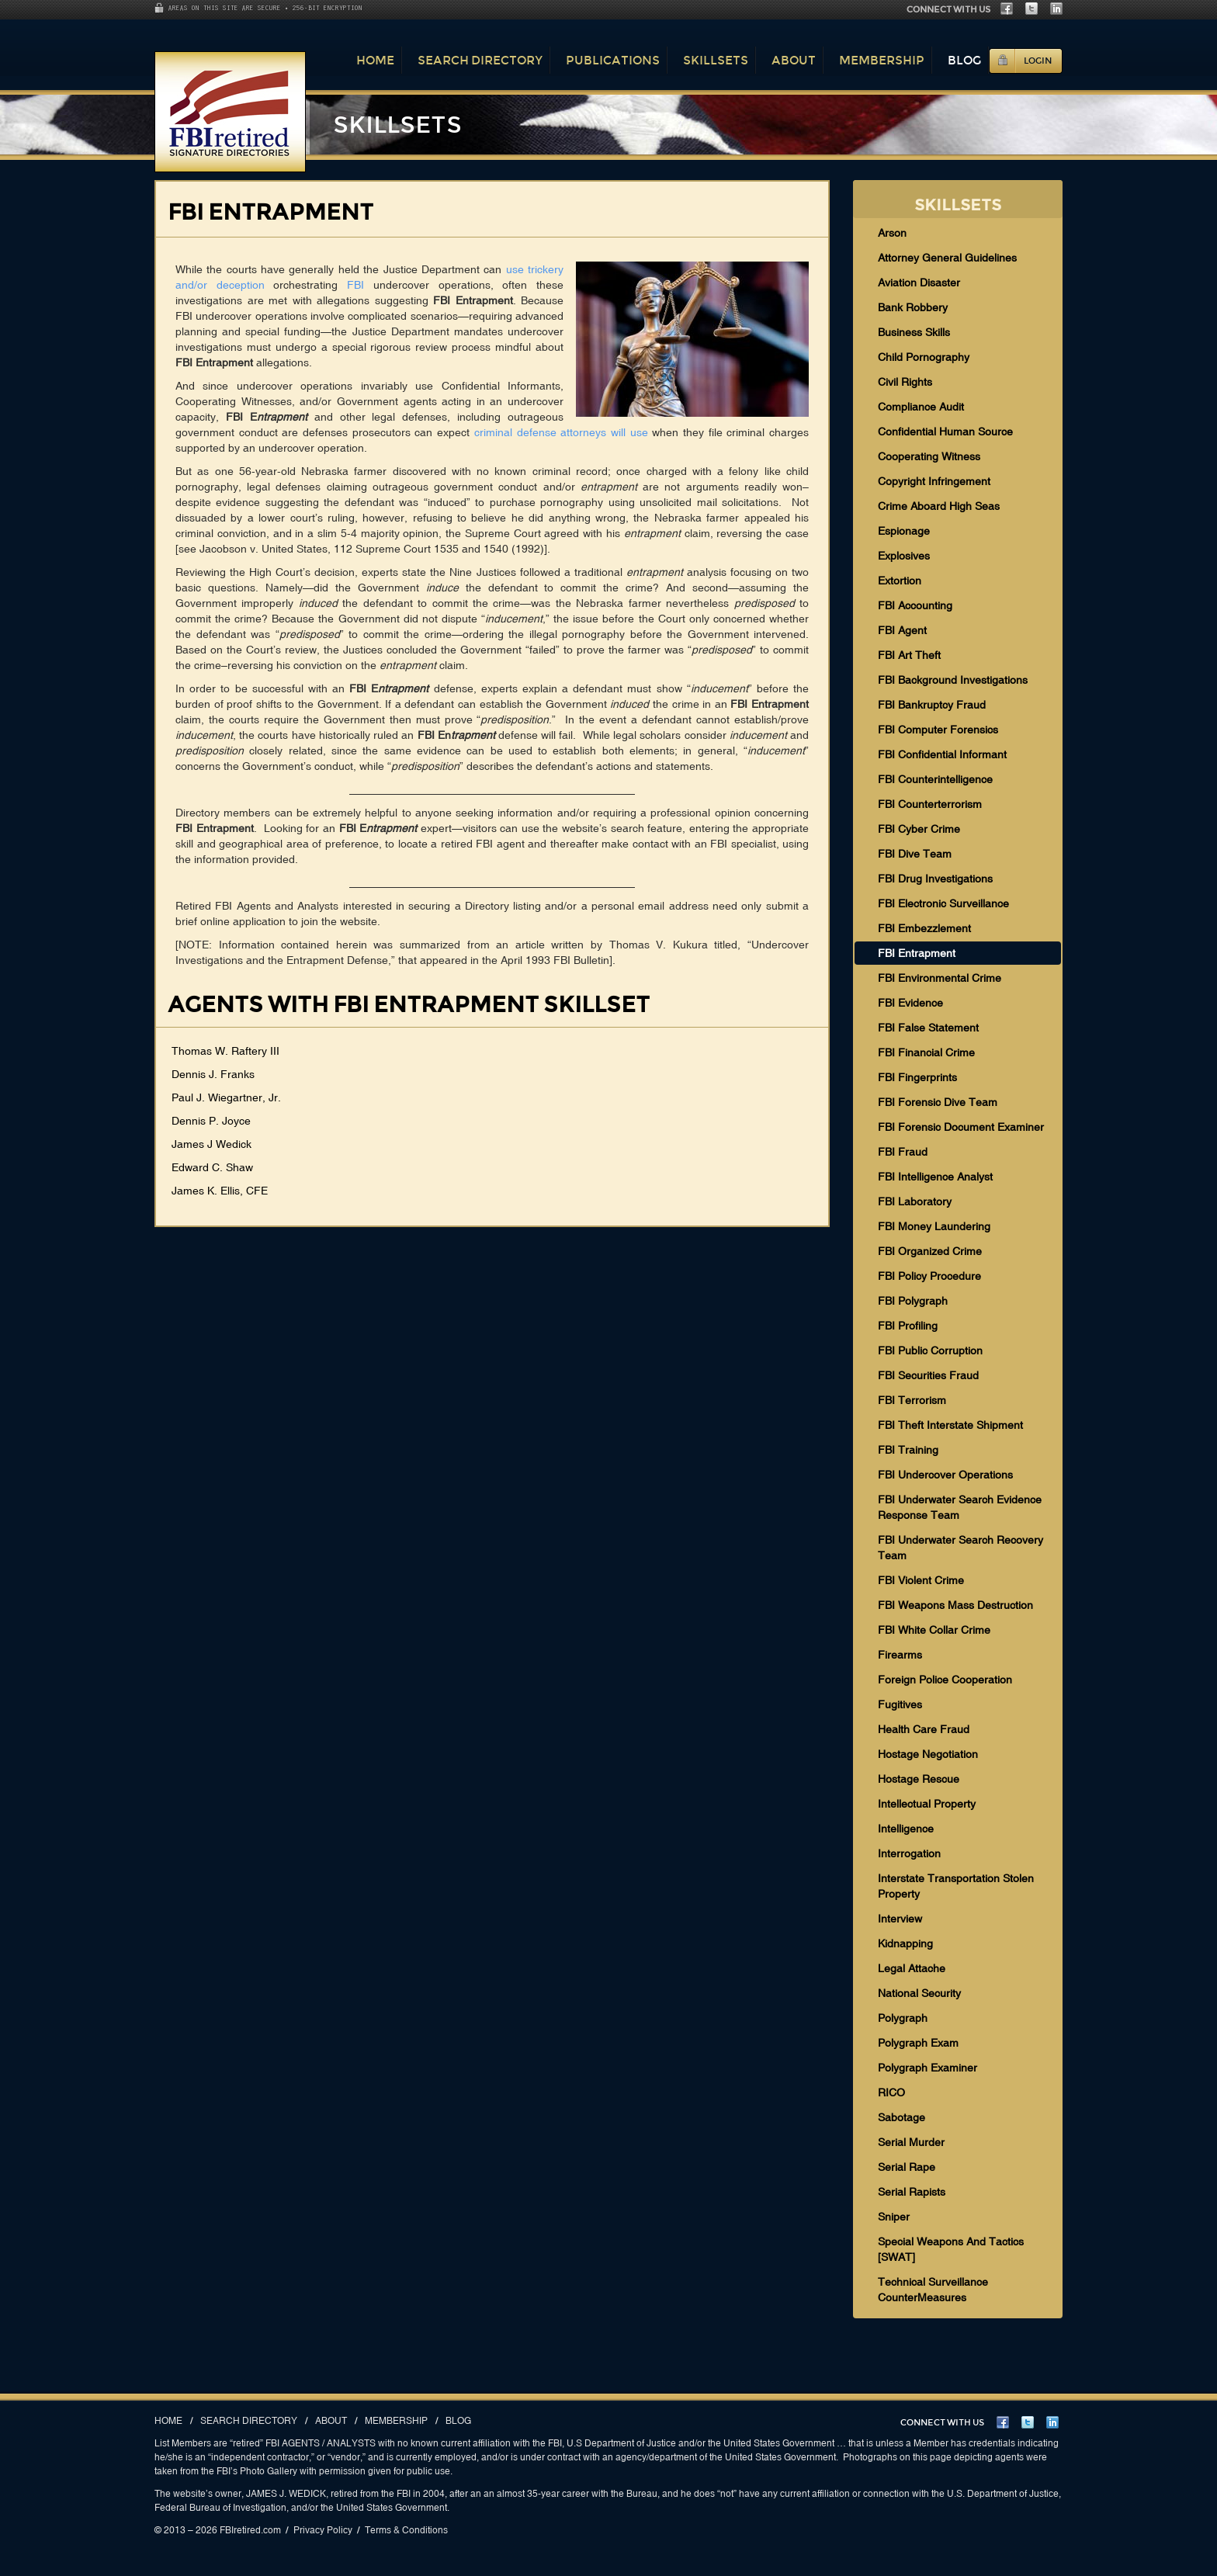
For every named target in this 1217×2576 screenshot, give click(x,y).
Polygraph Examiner (927, 2067)
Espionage (904, 531)
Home (375, 60)
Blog (964, 60)
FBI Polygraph (913, 1301)
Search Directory (480, 60)
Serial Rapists (911, 2192)
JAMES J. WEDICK (286, 2493)
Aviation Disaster (919, 282)
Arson (892, 233)
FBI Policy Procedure (929, 1276)
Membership (881, 60)
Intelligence (906, 1828)
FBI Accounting (915, 605)
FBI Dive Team (915, 854)
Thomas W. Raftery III (225, 1051)
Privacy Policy (322, 2530)
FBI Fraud (902, 1152)
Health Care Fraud (923, 1729)
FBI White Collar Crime (934, 1630)
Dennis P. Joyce (211, 1121)
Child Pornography (923, 357)
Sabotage (901, 2117)
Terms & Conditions (406, 2530)
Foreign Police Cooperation (945, 1679)
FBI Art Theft (909, 655)
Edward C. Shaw (212, 1167)
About (793, 60)
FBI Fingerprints (917, 1077)
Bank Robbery (913, 307)
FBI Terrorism (912, 1400)
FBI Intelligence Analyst (935, 1176)
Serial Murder (911, 2142)
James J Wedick (211, 1144)
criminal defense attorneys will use (561, 432)
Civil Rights (905, 382)
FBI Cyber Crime (919, 829)
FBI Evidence (910, 1003)
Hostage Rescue (918, 1779)
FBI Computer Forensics (938, 729)
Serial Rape (906, 2167)
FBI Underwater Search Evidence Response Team (960, 1507)
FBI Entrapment (916, 953)
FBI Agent (902, 630)
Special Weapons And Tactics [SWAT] (951, 2249)
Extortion (899, 580)
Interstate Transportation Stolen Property (956, 1886)
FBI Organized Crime (930, 1251)
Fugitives (900, 1704)
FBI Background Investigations (953, 680)
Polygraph (902, 2018)
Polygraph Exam (918, 2043)
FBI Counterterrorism (930, 804)
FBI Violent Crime (921, 1580)
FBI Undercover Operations (945, 1474)
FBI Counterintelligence (935, 779)
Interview (900, 1918)
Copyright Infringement (934, 481)
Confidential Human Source (945, 431)
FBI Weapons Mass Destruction (955, 1605)
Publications (613, 60)
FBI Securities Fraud (928, 1375)
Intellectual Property (927, 1804)
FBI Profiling (908, 1325)
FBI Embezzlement (924, 928)
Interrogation (909, 1853)
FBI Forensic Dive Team (937, 1102)
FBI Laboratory (915, 1201)
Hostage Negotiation (928, 1754)
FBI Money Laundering (934, 1226)
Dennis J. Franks (213, 1074)
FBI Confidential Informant (942, 754)
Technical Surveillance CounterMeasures (933, 2290)
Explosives (904, 556)
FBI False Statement (928, 1027)
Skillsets (715, 60)
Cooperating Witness (929, 456)
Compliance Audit (921, 406)
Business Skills (914, 332)
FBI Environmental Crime (939, 978)
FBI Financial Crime (926, 1052)
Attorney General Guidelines (947, 257)
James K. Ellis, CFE (220, 1190)
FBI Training (908, 1450)
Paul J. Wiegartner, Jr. (226, 1097)
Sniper (894, 2216)
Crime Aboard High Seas (939, 506)
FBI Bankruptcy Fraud (932, 705)
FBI (355, 285)
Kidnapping (905, 1943)
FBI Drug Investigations (935, 878)
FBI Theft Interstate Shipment (950, 1425)
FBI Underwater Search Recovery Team (960, 1548)
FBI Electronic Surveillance (943, 903)
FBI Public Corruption (930, 1350)
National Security (919, 1993)
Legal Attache (911, 1968)
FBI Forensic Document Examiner (961, 1127)
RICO (891, 2092)
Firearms (900, 1655)
